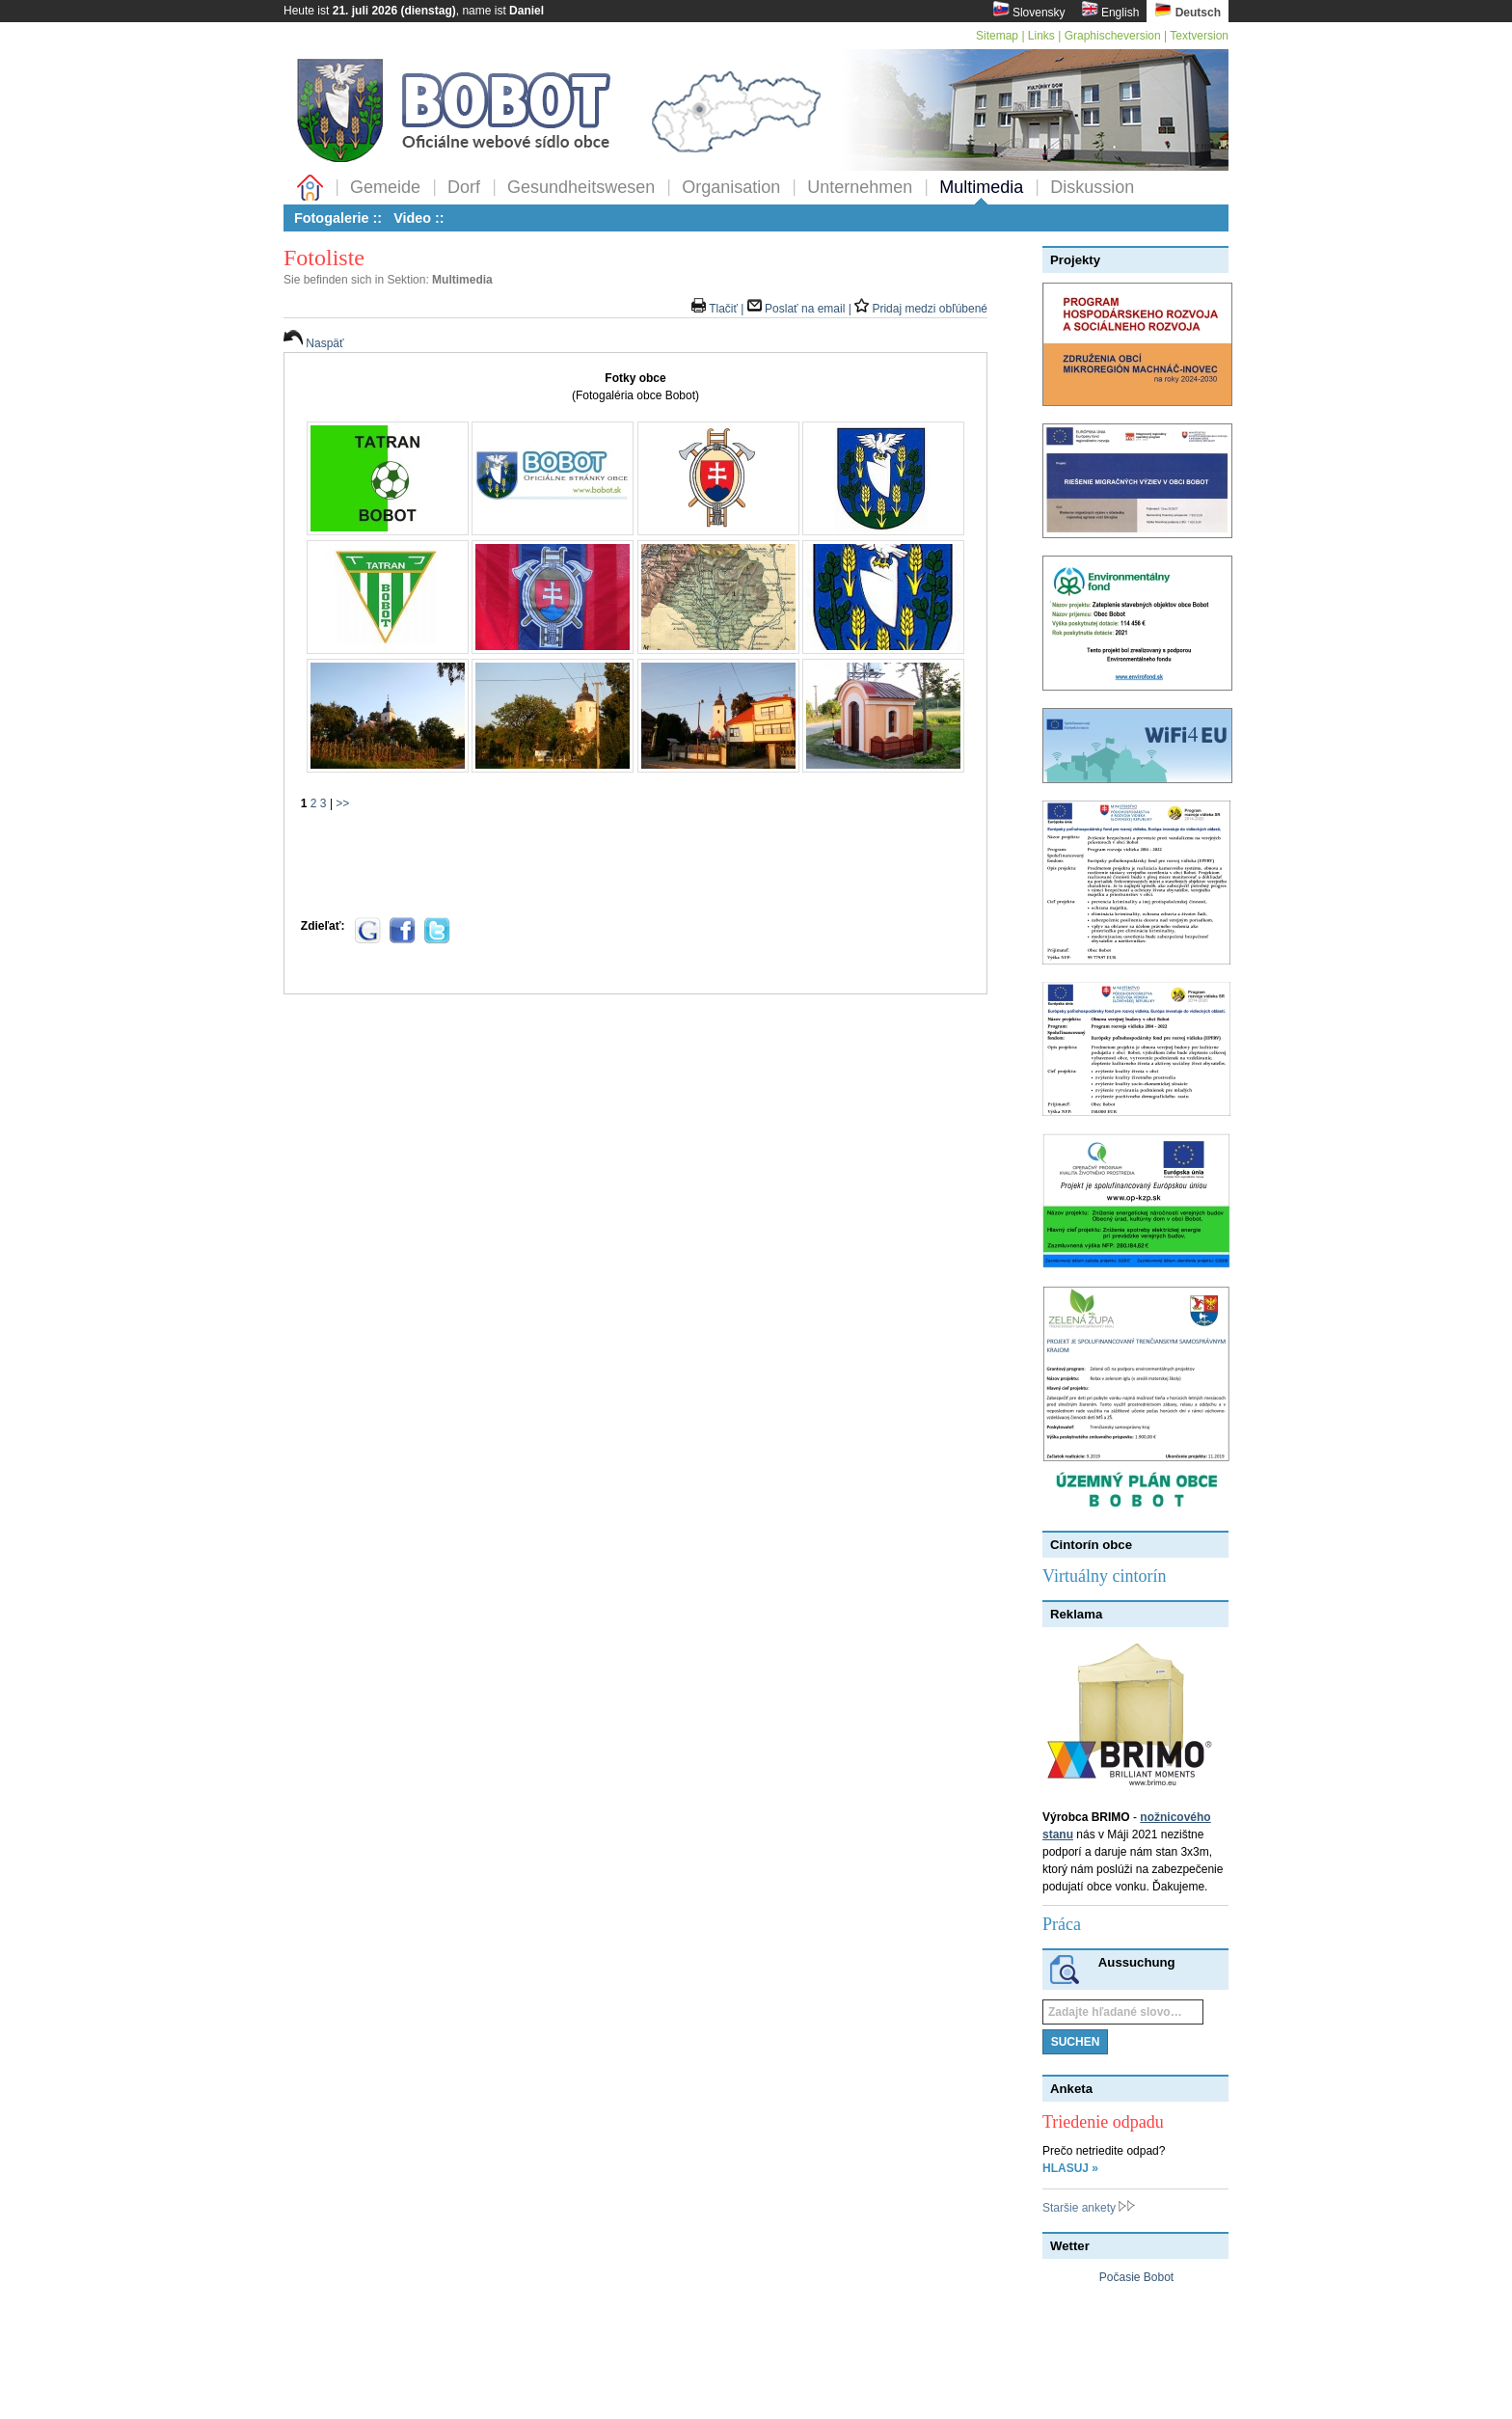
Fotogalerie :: (338, 218)
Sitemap (997, 35)
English (1110, 10)
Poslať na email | (800, 308)
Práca (1061, 1924)
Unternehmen (859, 187)
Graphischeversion (1113, 35)
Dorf (463, 187)
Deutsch (1187, 10)
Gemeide (385, 187)
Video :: (419, 218)
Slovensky (1029, 10)
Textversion (1199, 35)
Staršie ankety (1088, 2208)
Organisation (731, 187)
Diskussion (1092, 187)
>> (342, 803)
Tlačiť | (719, 308)
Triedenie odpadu (1103, 2122)
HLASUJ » (1070, 2168)
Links (1041, 35)
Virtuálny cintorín (1104, 1576)
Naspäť (314, 343)
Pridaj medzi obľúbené (920, 308)
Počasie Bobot (1136, 2277)
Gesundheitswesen (581, 187)
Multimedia (981, 187)
